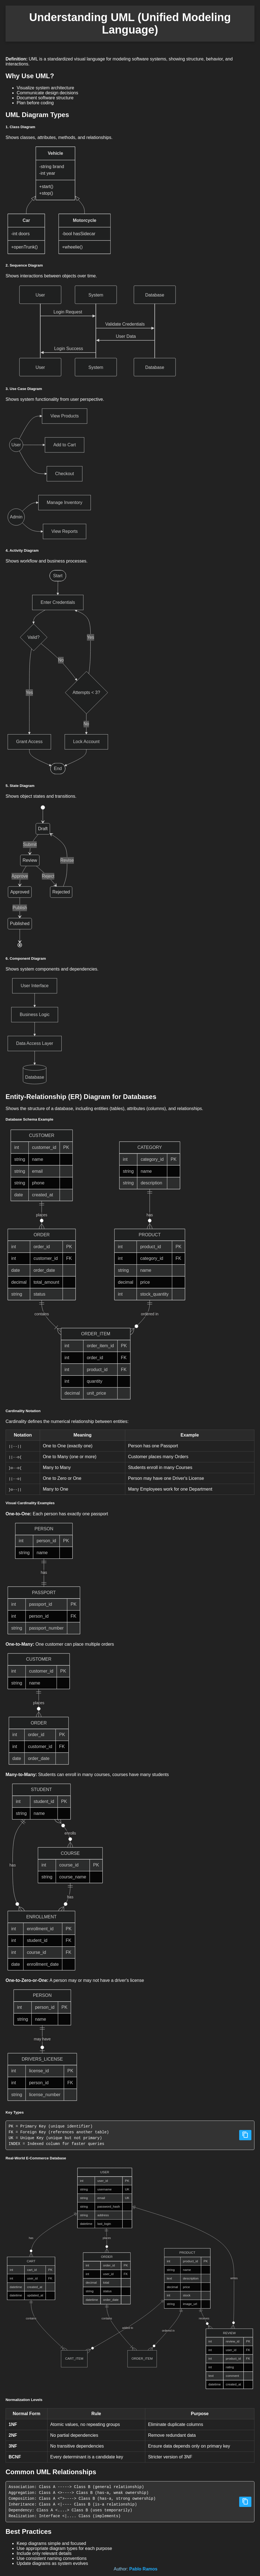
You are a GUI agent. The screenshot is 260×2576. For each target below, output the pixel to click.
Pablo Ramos (143, 2569)
